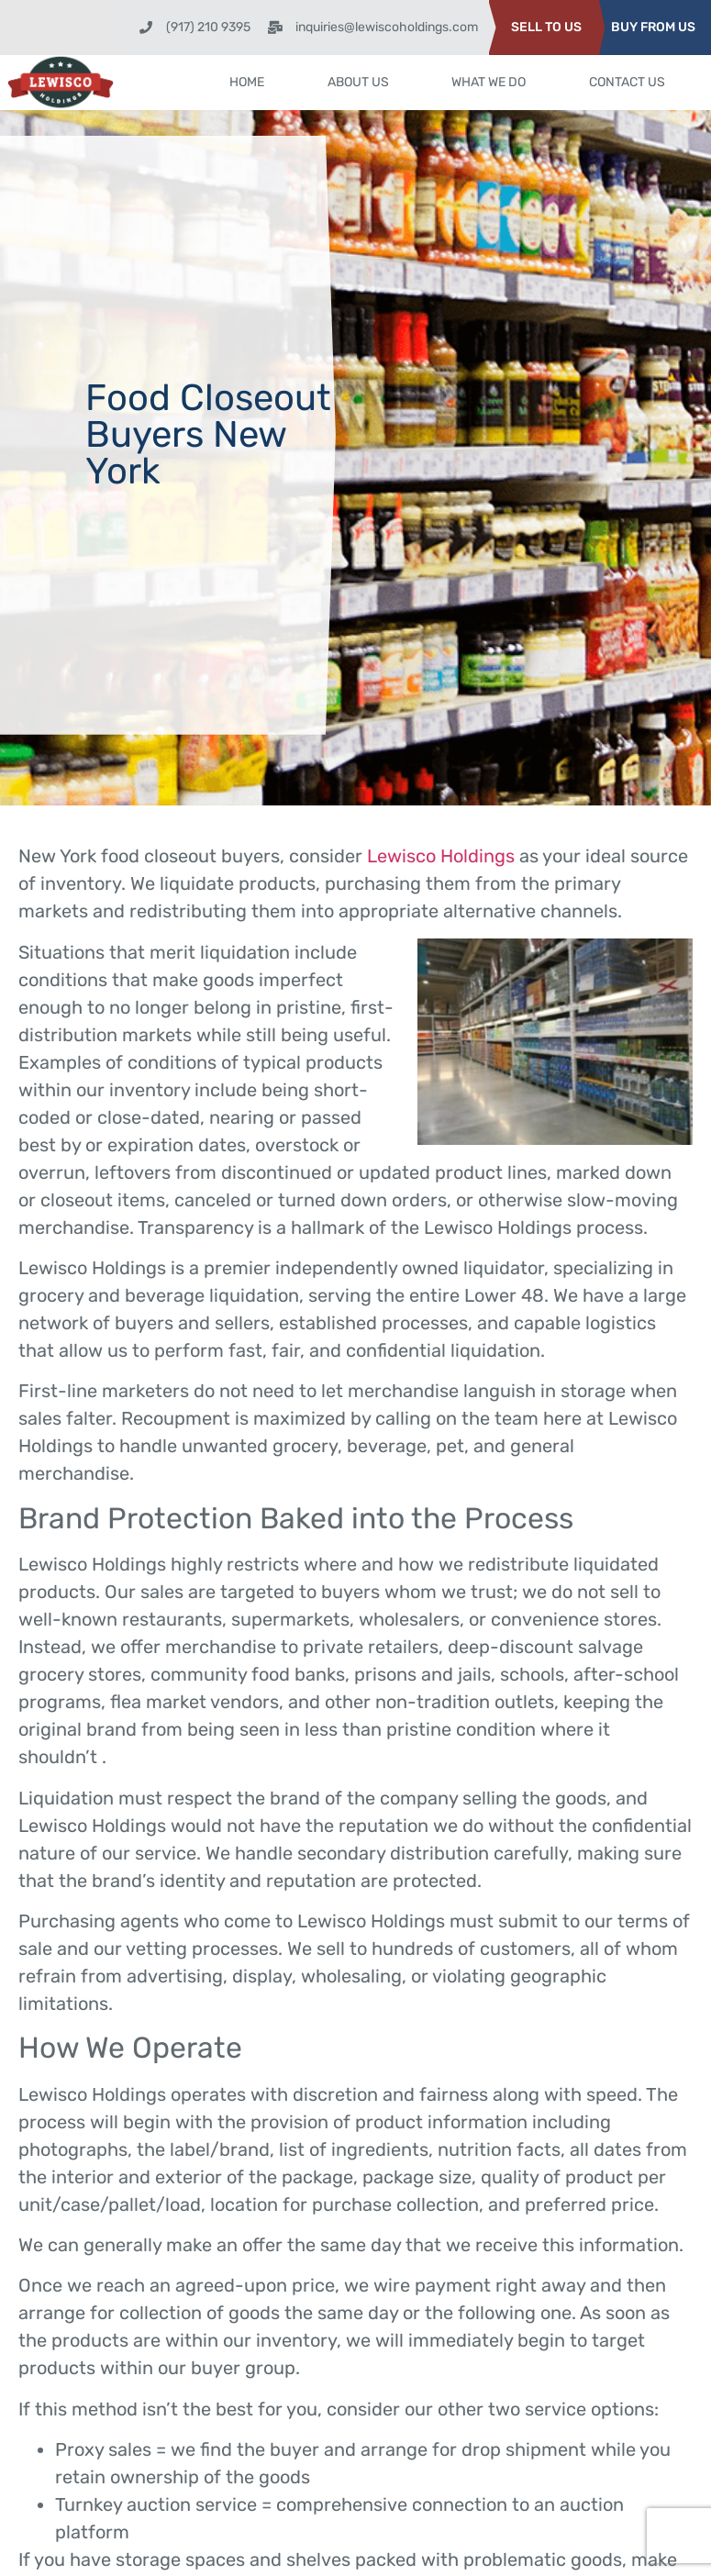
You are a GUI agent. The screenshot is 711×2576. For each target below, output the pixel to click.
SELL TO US (546, 27)
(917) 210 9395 (208, 27)
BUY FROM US (653, 27)
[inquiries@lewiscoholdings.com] (275, 27)
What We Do (489, 82)
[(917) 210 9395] (145, 27)
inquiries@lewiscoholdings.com (386, 27)
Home (247, 82)
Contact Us (627, 82)
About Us (358, 82)
